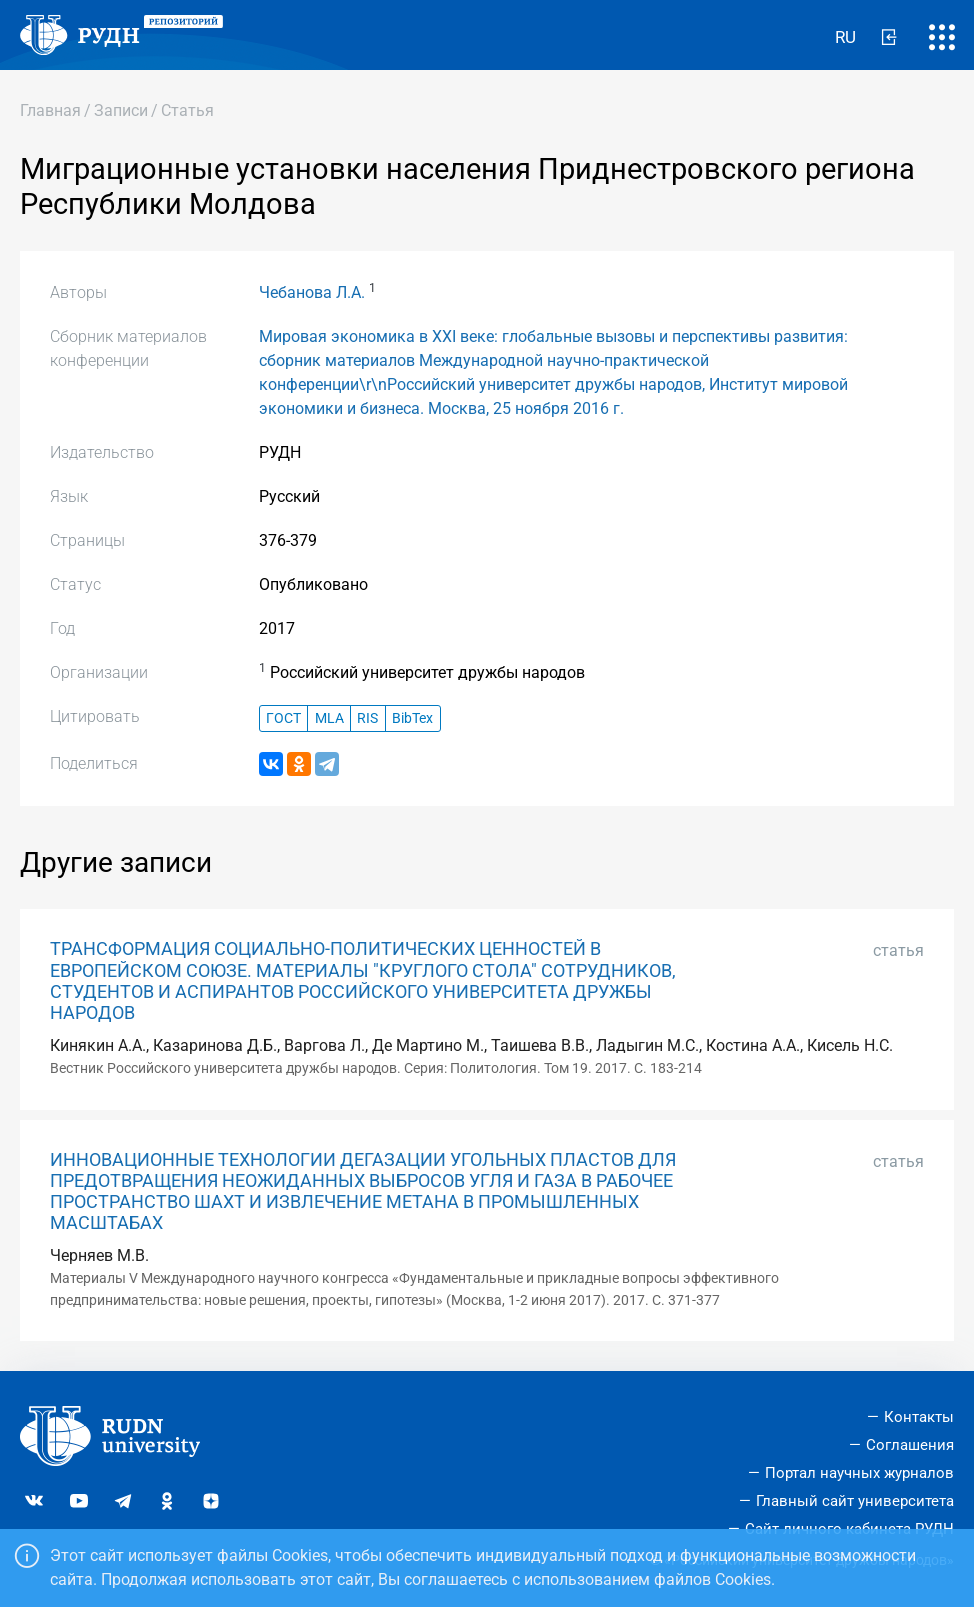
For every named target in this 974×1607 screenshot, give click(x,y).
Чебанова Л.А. (312, 292)
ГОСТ (283, 718)
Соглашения (910, 1445)
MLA (329, 718)
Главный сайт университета (855, 1501)
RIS (367, 718)
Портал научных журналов (859, 1473)
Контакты (919, 1417)
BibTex (412, 718)
